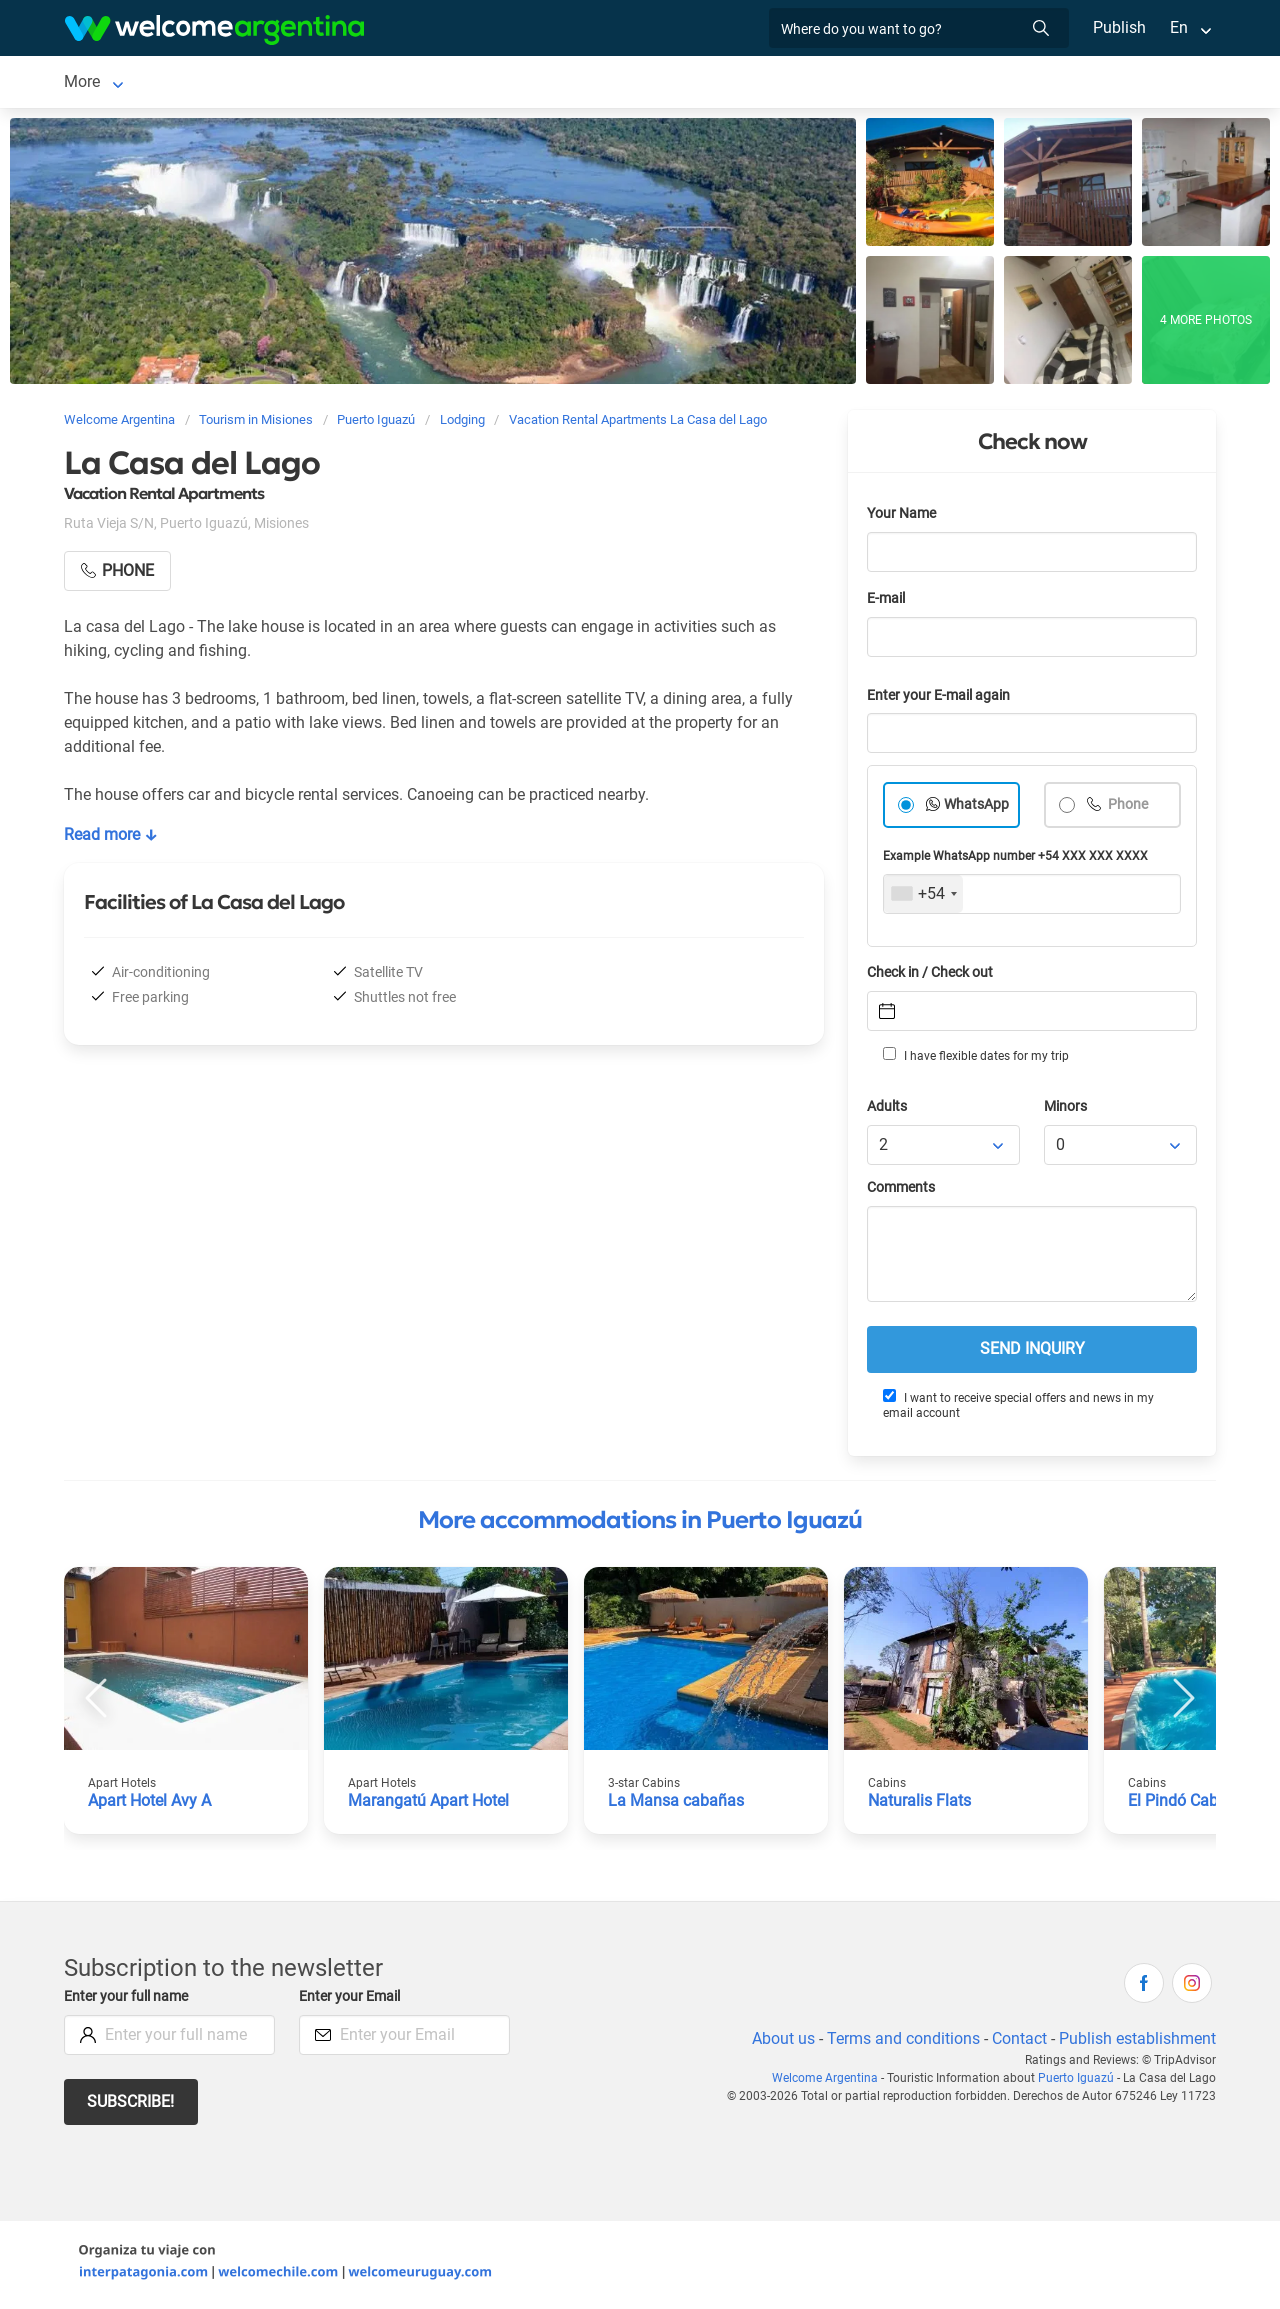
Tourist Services (482, 83)
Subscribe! (131, 2105)
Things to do (757, 83)
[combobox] (923, 898)
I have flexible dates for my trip (975, 1059)
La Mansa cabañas (675, 1804)
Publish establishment (1137, 2042)
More (947, 83)
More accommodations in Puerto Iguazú (640, 1524)
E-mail (888, 602)
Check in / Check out (933, 976)
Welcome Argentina (831, 2082)
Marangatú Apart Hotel (430, 1804)
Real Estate (865, 83)
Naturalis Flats (920, 1804)
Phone (1127, 808)
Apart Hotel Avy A (151, 1804)
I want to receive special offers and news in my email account (1017, 1408)
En (1179, 27)
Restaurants (646, 83)
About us (780, 2042)
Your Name (903, 517)
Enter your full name (129, 2000)
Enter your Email (352, 2000)
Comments (902, 1191)
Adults (888, 1110)
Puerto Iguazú (113, 83)
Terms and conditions (900, 2042)
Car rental (354, 83)
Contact (1018, 2042)
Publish (1119, 27)
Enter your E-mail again (942, 699)
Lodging (227, 83)
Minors (1066, 1110)
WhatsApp (977, 808)
